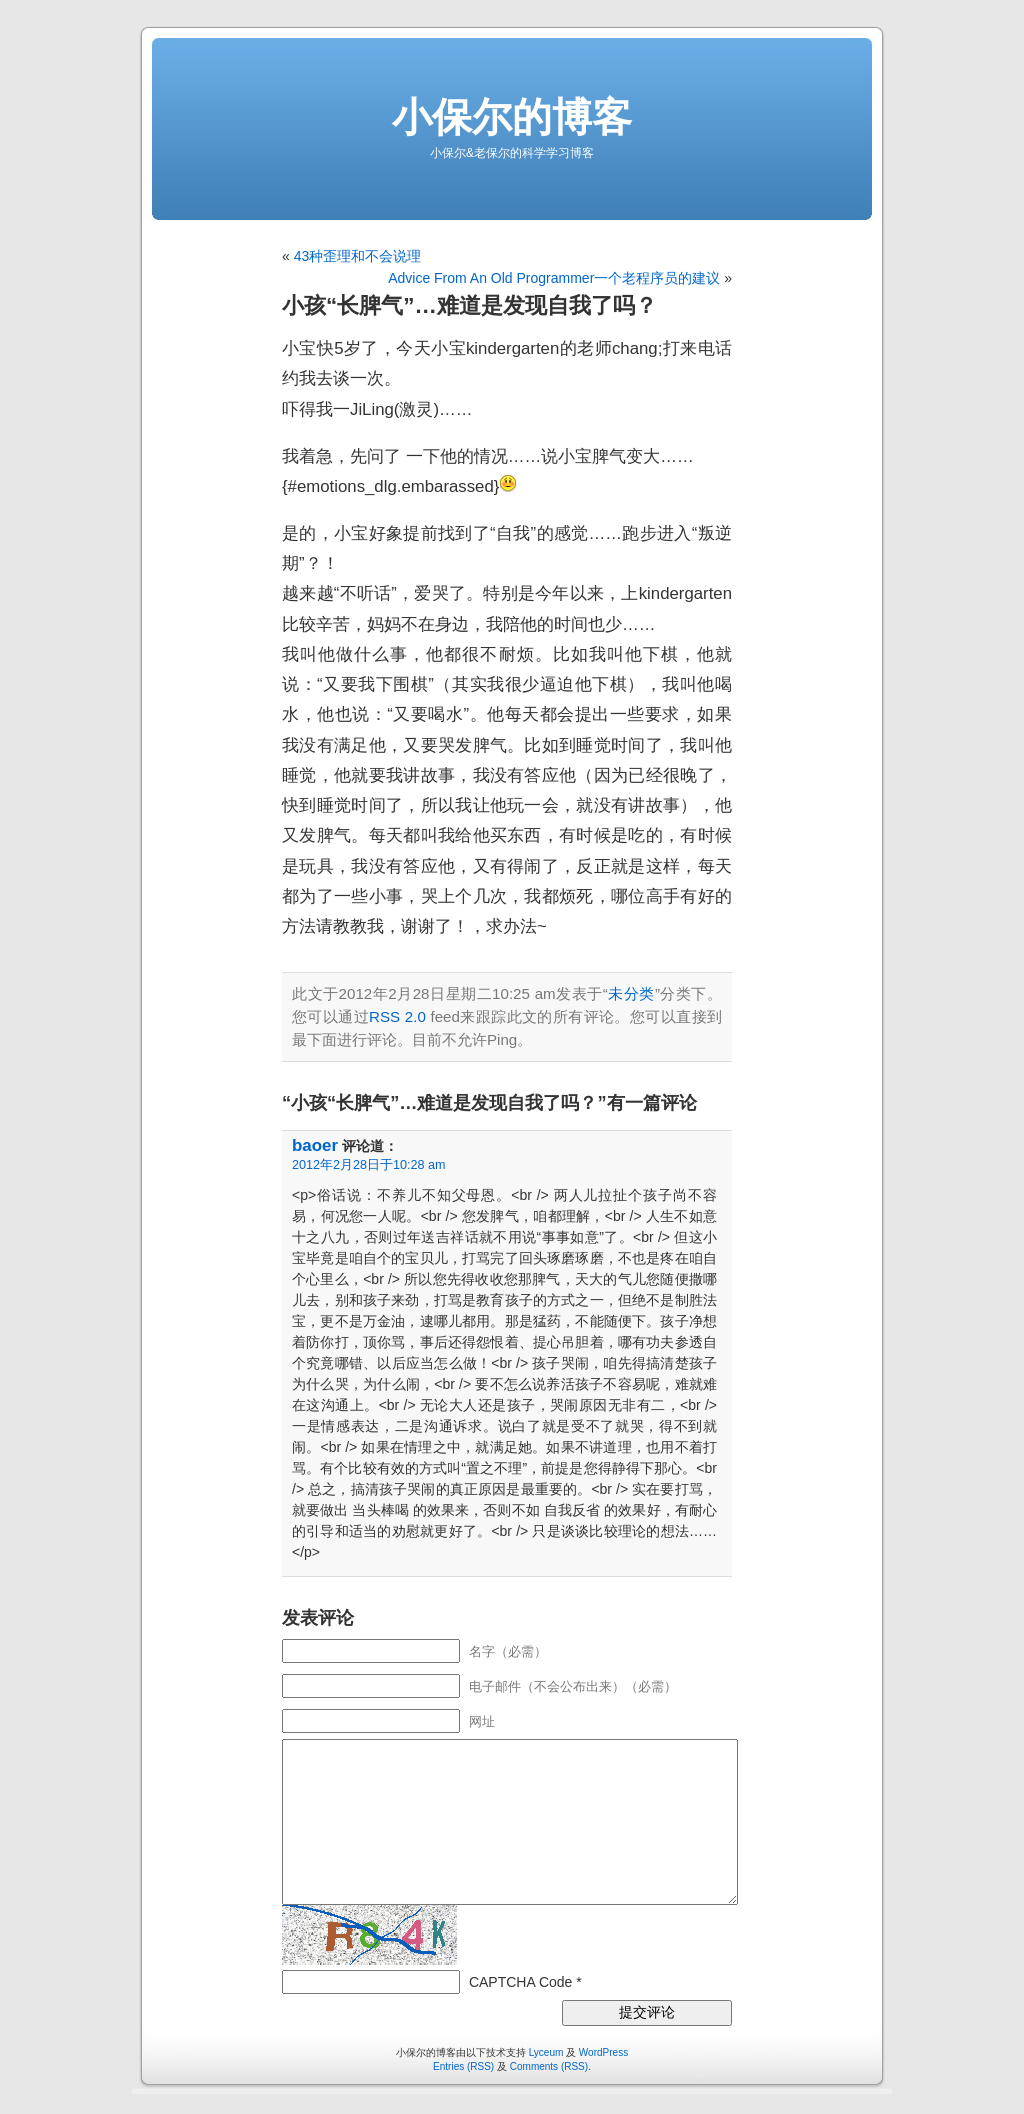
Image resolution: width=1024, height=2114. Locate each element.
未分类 (631, 993)
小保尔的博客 (512, 117)
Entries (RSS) (463, 2066)
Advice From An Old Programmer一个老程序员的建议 (554, 278)
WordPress (603, 2052)
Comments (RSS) (549, 2066)
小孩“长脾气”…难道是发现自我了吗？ (469, 305)
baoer (315, 1145)
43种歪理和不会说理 (358, 256)
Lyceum (546, 2052)
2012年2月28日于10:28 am (369, 1165)
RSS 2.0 (397, 1016)
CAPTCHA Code (520, 1982)
